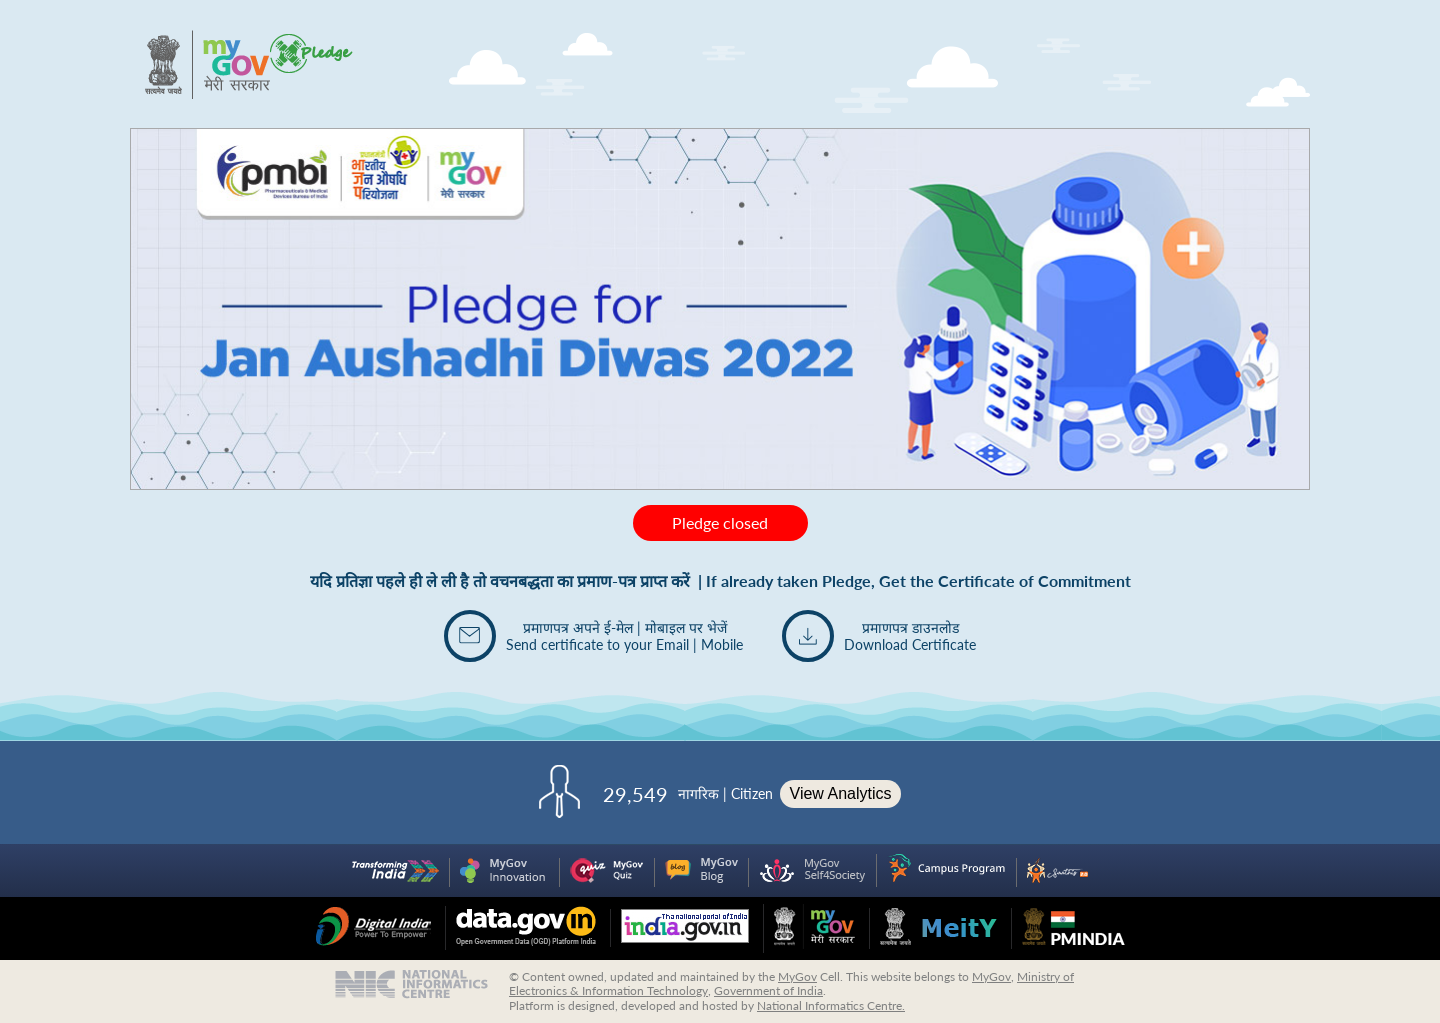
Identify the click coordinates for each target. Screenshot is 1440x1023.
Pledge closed (720, 522)
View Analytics (841, 793)
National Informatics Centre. (831, 1005)
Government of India (768, 990)
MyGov (797, 976)
